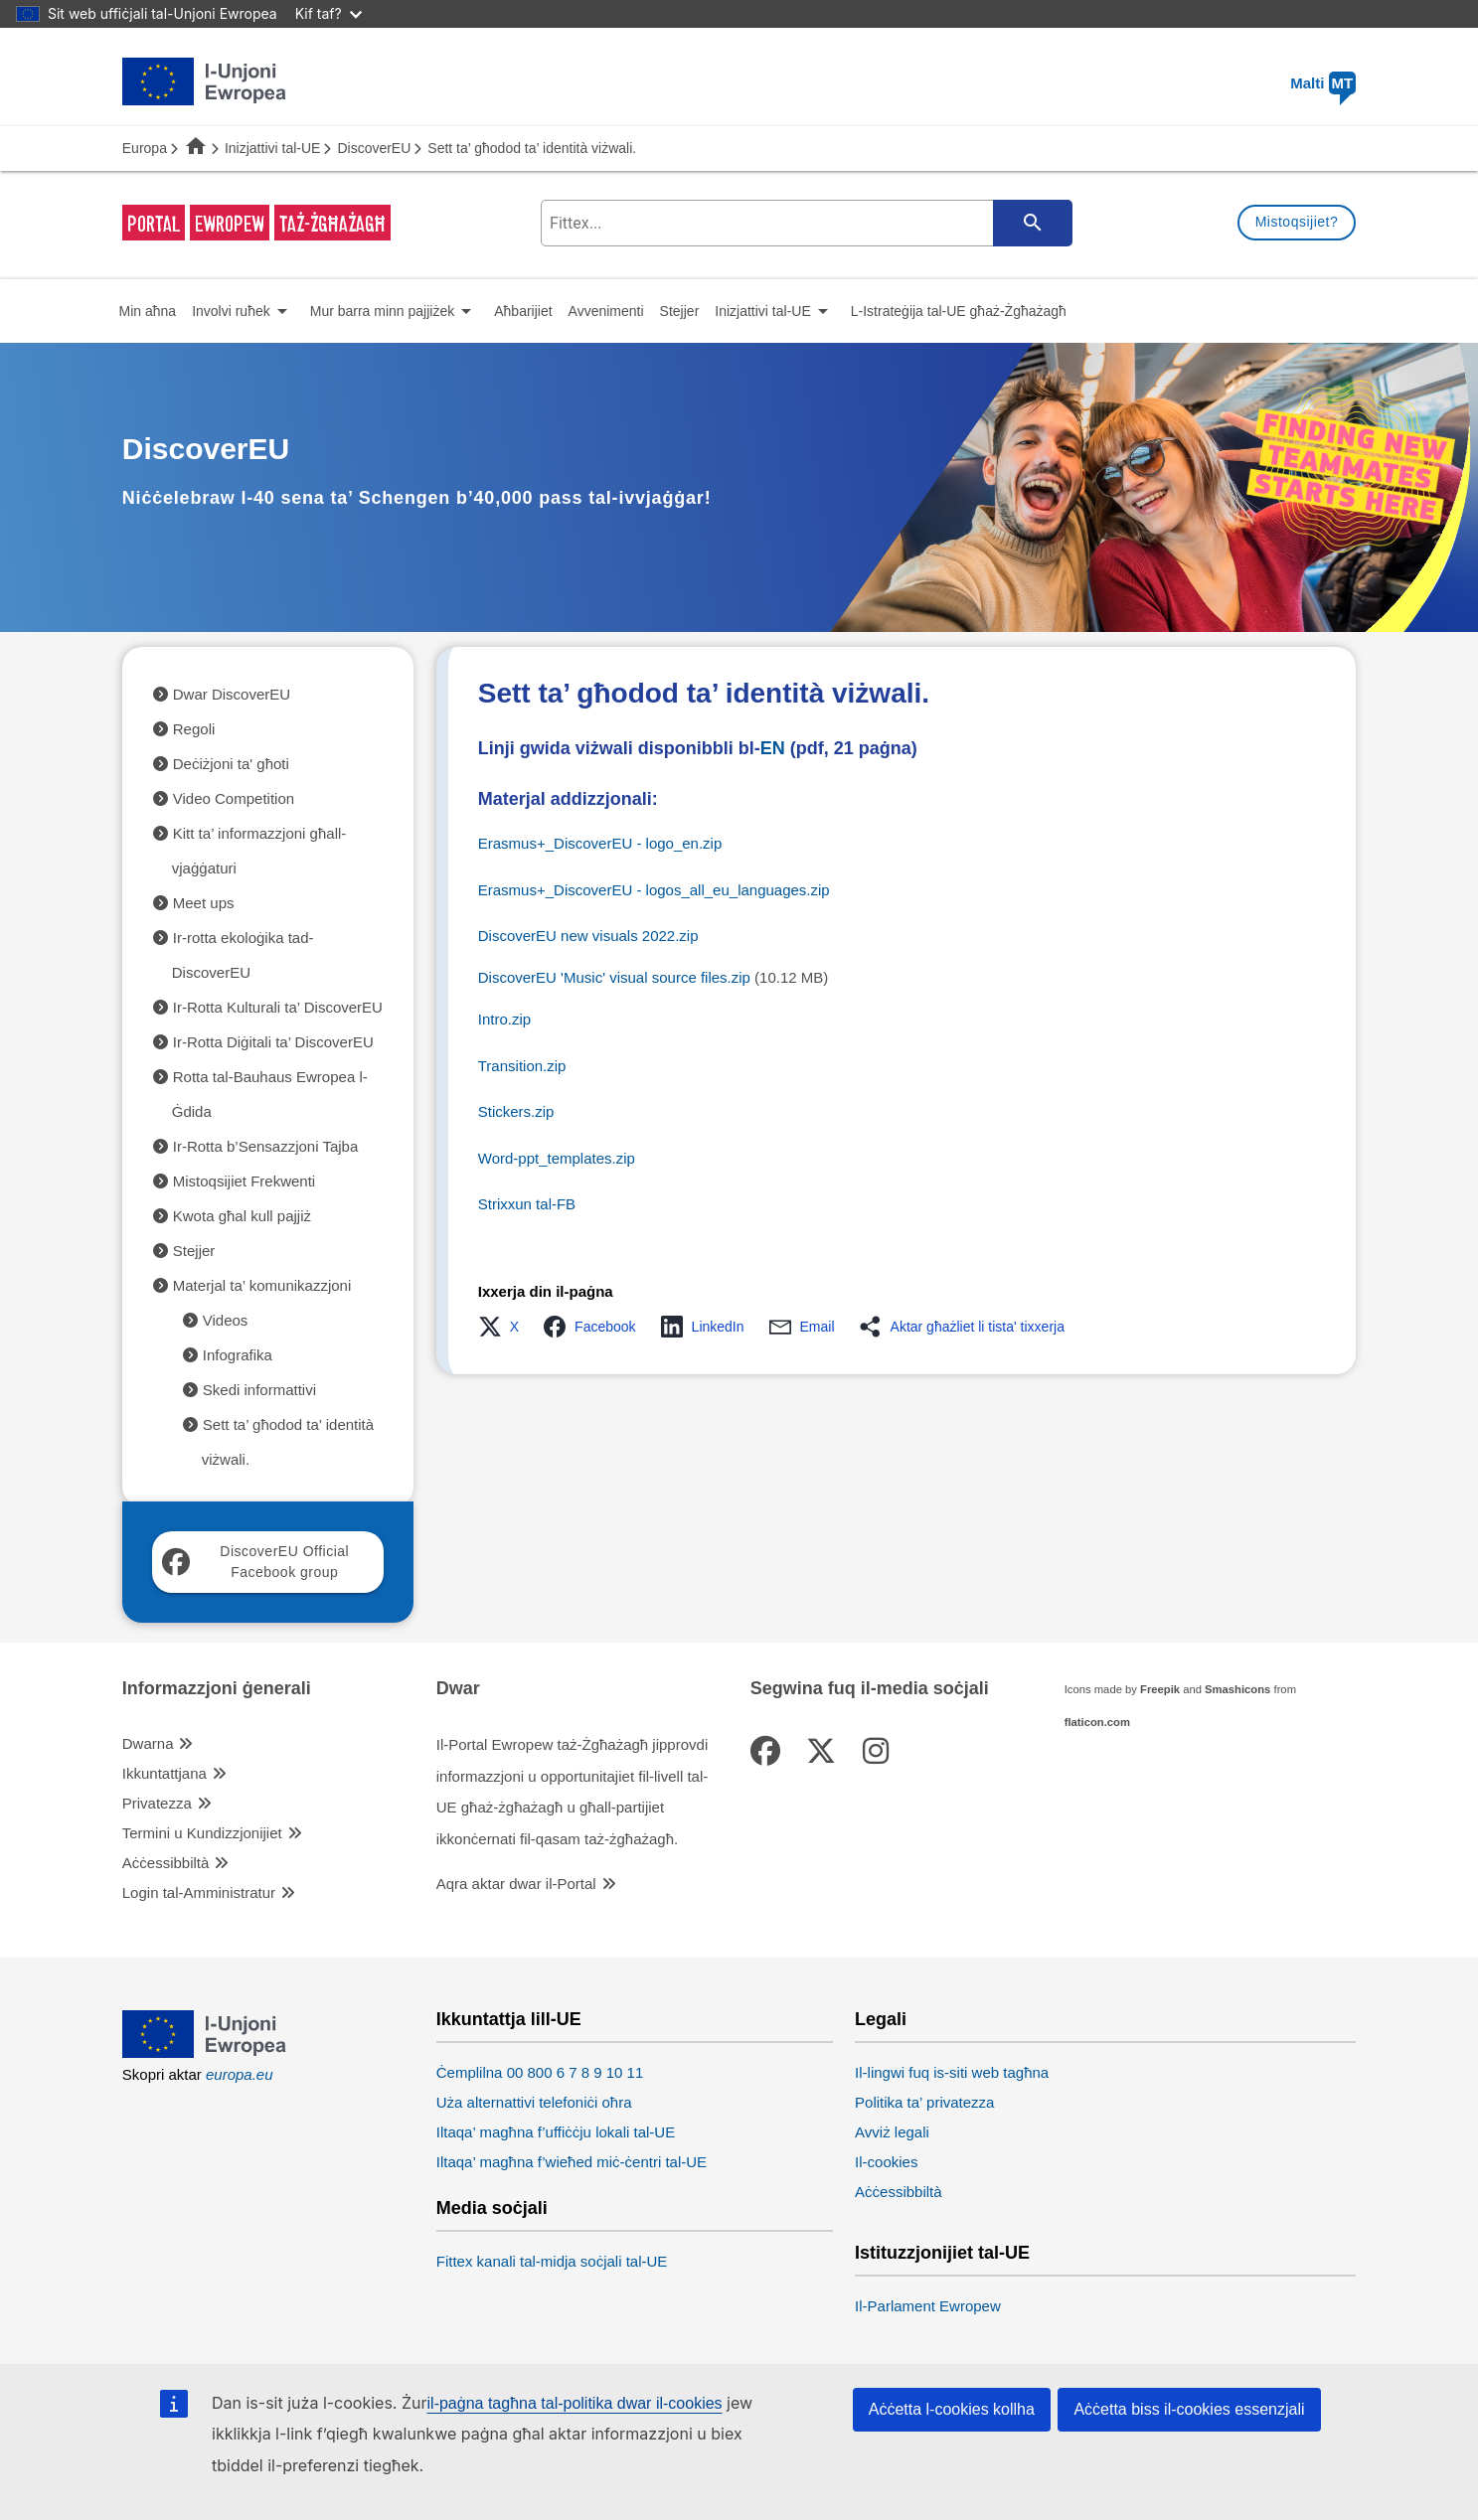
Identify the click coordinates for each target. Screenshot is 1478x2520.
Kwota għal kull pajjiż (242, 1215)
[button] (504, 1327)
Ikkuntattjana (164, 1773)
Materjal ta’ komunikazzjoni (262, 1285)
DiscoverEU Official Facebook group (255, 1561)
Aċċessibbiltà (166, 1862)
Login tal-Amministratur (198, 1892)
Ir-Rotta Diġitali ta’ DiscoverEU (273, 1041)
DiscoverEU (374, 148)
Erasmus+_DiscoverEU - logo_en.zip (600, 843)
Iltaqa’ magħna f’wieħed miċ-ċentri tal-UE (571, 2161)
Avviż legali (892, 2132)
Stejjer (194, 1250)
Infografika (237, 1354)
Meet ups (204, 902)
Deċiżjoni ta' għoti (231, 763)
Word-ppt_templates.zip (556, 1158)
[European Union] (204, 2052)
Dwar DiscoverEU (231, 694)
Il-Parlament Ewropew (928, 2305)
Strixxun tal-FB (526, 1203)
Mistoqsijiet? (1297, 222)
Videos (225, 1320)
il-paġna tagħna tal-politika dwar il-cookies (575, 2403)
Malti (1323, 83)
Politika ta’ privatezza (924, 2102)
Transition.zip (522, 1065)
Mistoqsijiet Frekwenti (244, 1181)
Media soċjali (492, 2208)
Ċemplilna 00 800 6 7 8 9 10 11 (539, 2072)
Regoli (194, 728)
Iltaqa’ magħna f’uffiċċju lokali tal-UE (555, 2132)
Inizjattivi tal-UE (272, 148)
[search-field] (804, 223)
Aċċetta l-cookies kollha (952, 2409)
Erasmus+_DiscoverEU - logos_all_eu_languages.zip (654, 889)
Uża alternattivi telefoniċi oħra (534, 2102)
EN (772, 748)
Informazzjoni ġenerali (216, 1688)
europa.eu (239, 2074)
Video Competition (233, 798)
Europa (144, 148)
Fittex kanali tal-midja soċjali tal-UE (552, 2261)
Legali (880, 2019)
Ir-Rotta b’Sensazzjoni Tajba (266, 1146)
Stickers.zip (516, 1111)
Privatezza (157, 1803)
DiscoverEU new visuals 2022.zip (588, 935)
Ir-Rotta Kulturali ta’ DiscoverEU (278, 1007)
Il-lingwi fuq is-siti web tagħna (952, 2072)
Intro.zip (504, 1019)
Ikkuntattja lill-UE (508, 2019)
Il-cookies (886, 2161)
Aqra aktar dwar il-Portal (516, 1883)
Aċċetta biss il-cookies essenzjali (1188, 2409)
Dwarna (148, 1743)
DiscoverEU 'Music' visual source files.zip (614, 977)
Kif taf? (328, 13)
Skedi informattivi (259, 1389)
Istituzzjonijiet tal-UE (942, 2253)
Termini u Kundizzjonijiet (202, 1832)
